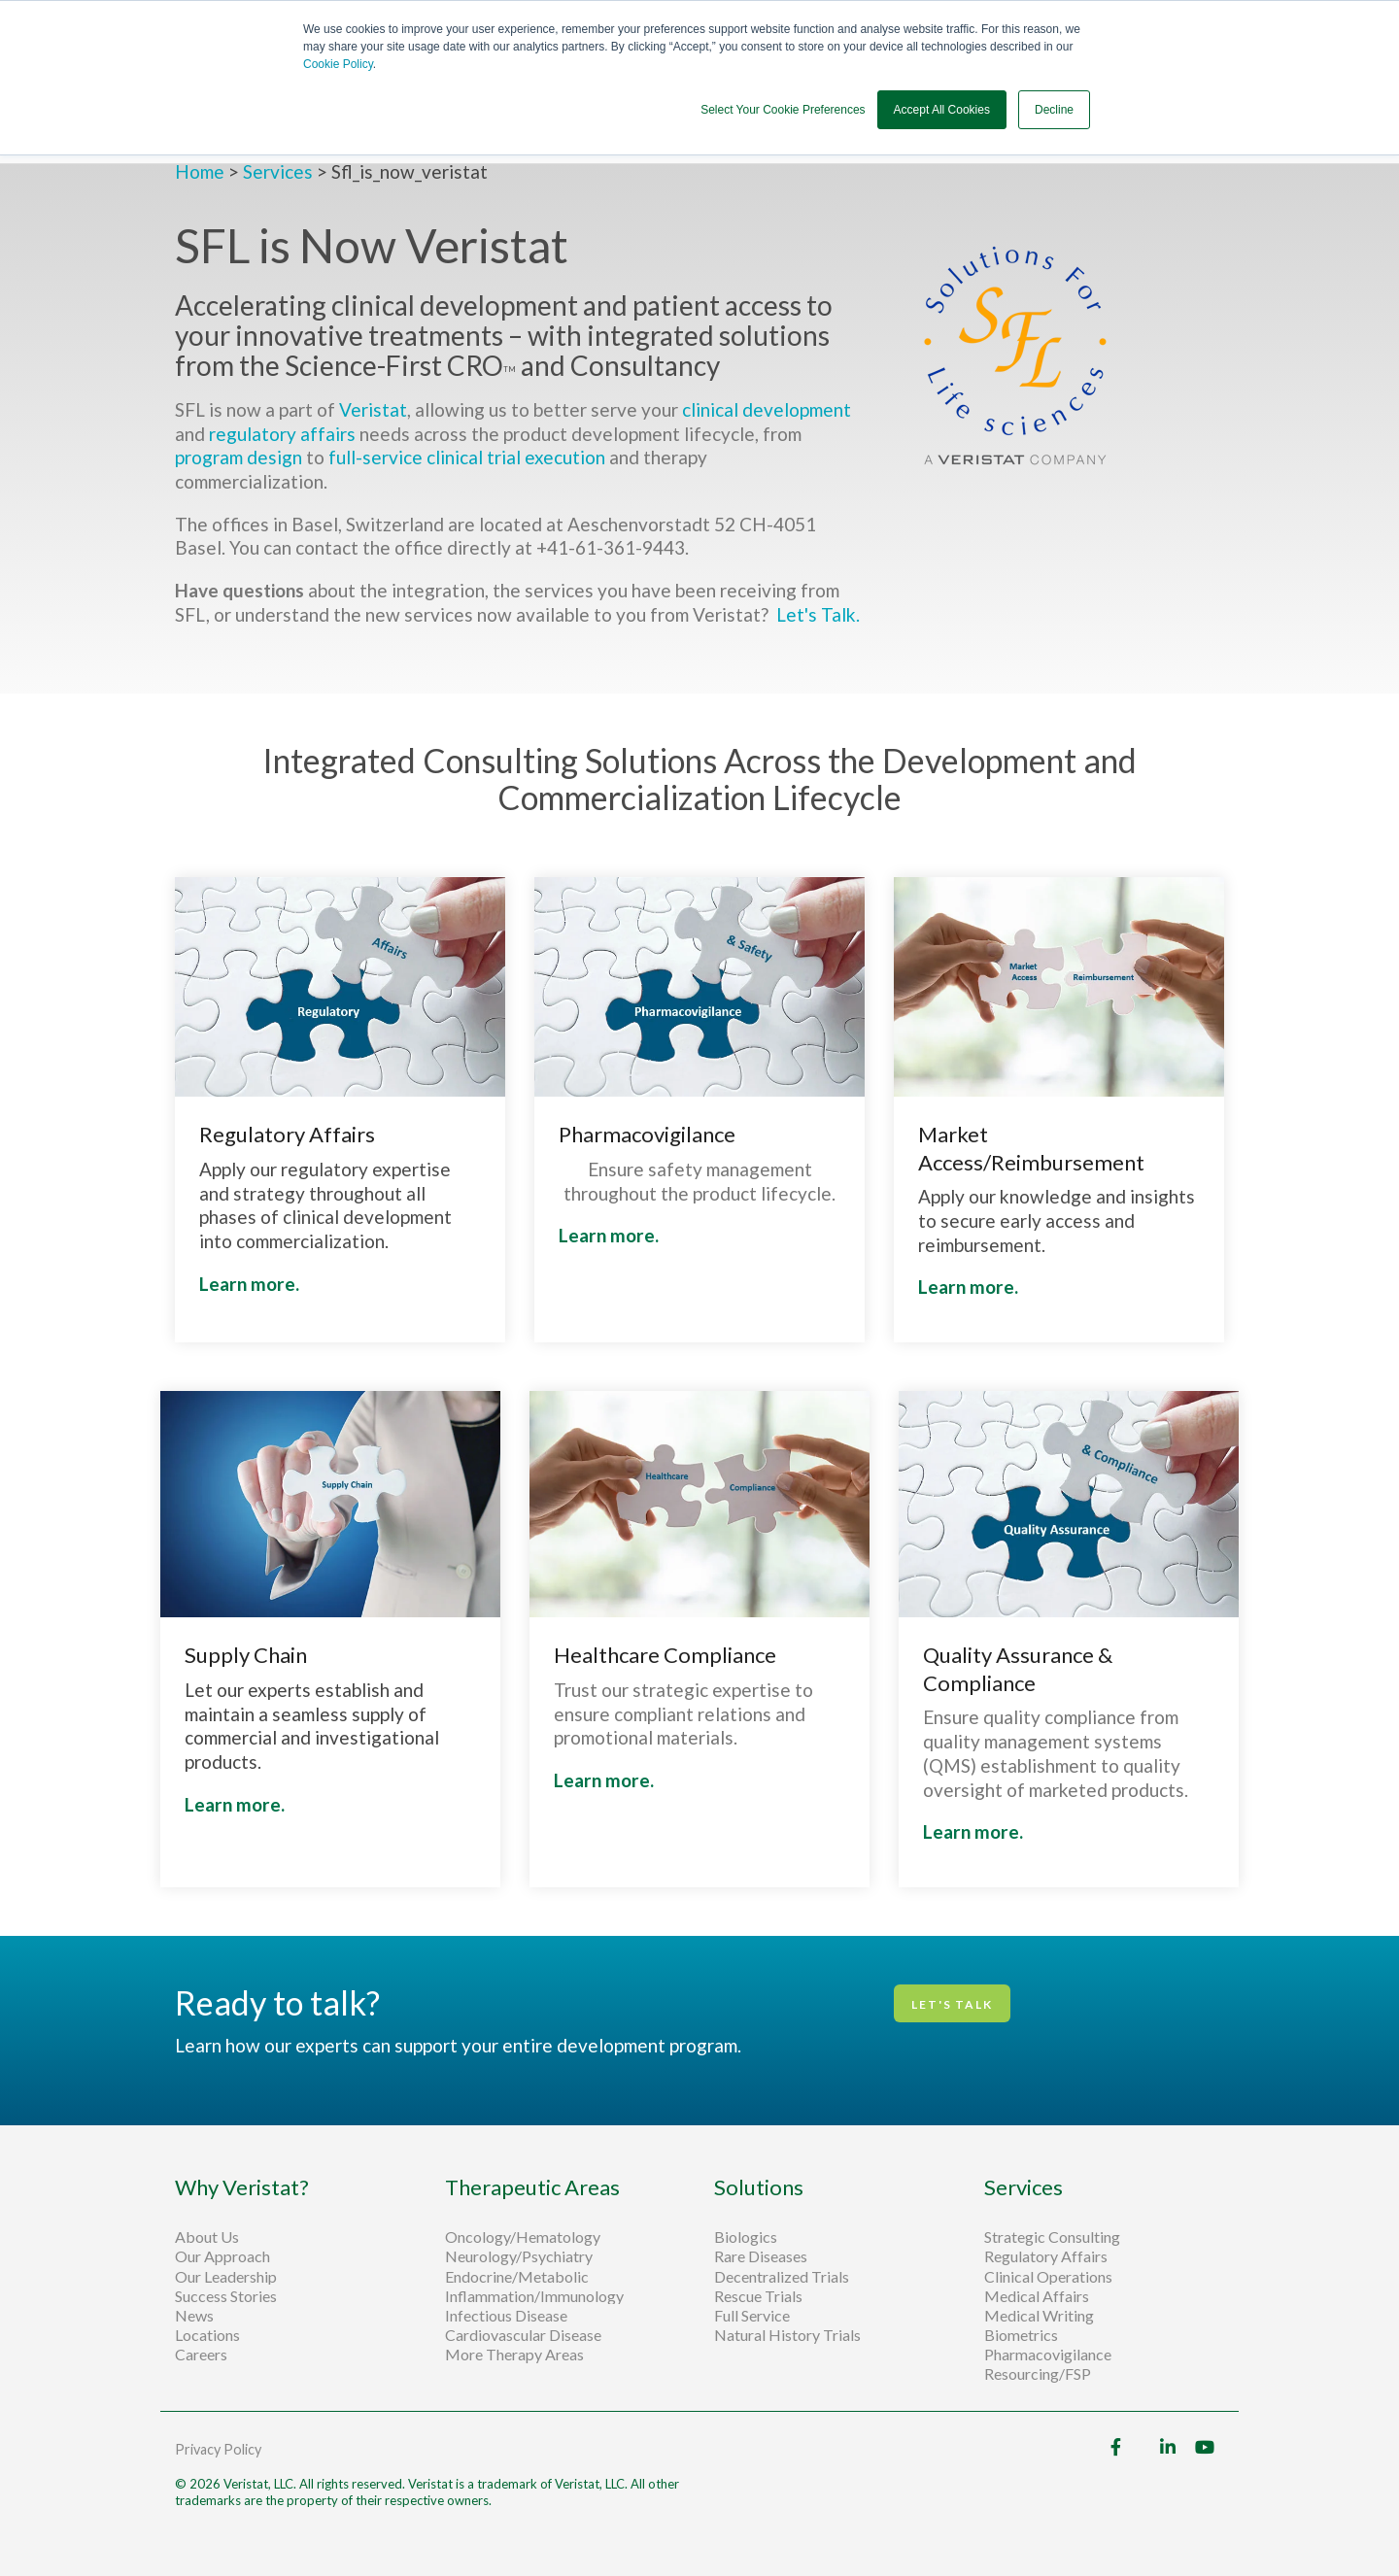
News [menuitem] (194, 2315)
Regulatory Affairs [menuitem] (1046, 2256)
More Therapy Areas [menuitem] (514, 2354)
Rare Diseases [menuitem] (760, 2256)
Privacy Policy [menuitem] (218, 2449)
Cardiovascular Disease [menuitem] (523, 2335)
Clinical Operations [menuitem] (1049, 2277)
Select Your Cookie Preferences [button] (782, 110)
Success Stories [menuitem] (226, 2296)
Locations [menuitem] (207, 2335)
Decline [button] (1054, 110)
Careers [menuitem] (201, 2354)
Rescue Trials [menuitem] (759, 2296)
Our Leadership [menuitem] (226, 2277)
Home (201, 171)
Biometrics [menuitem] (1021, 2335)
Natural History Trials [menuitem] (787, 2335)
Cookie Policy (338, 64)
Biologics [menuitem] (745, 2237)
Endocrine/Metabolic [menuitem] (517, 2277)
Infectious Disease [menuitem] (506, 2315)
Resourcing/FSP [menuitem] (1037, 2374)
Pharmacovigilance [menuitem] (1047, 2354)
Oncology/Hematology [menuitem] (522, 2237)
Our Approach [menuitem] (222, 2256)
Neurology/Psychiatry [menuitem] (519, 2256)
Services (278, 171)
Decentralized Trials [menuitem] (781, 2277)
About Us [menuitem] (207, 2237)
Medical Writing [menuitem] (1039, 2315)
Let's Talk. (820, 614)
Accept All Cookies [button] (942, 110)
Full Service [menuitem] (752, 2315)
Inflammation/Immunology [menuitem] (534, 2296)
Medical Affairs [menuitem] (1036, 2296)
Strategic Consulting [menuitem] (1053, 2237)
